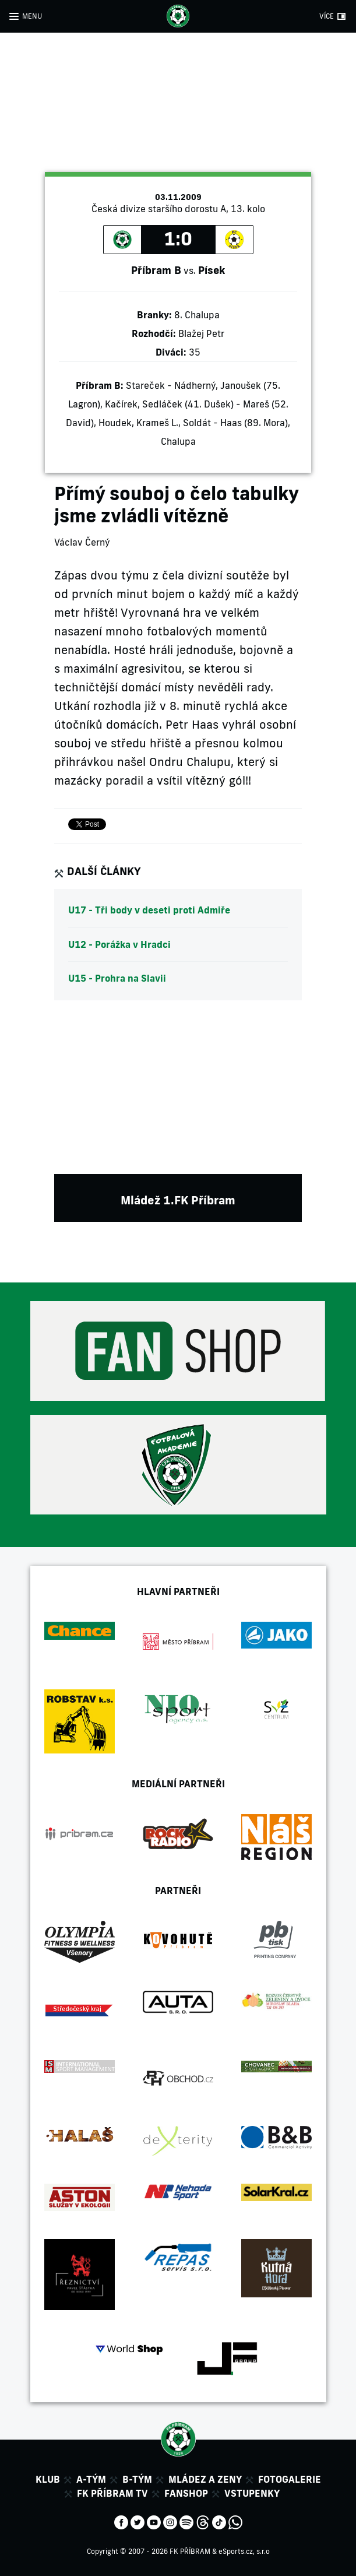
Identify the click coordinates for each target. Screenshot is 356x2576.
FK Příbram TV (112, 2493)
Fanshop (186, 2493)
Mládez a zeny (205, 2479)
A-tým (91, 2479)
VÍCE (326, 16)
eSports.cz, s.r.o (244, 2551)
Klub (48, 2479)
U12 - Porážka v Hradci (119, 944)
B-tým (137, 2479)
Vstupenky (252, 2493)
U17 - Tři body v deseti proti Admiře (149, 910)
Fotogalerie (289, 2479)
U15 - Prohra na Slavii (117, 978)
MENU (32, 16)
